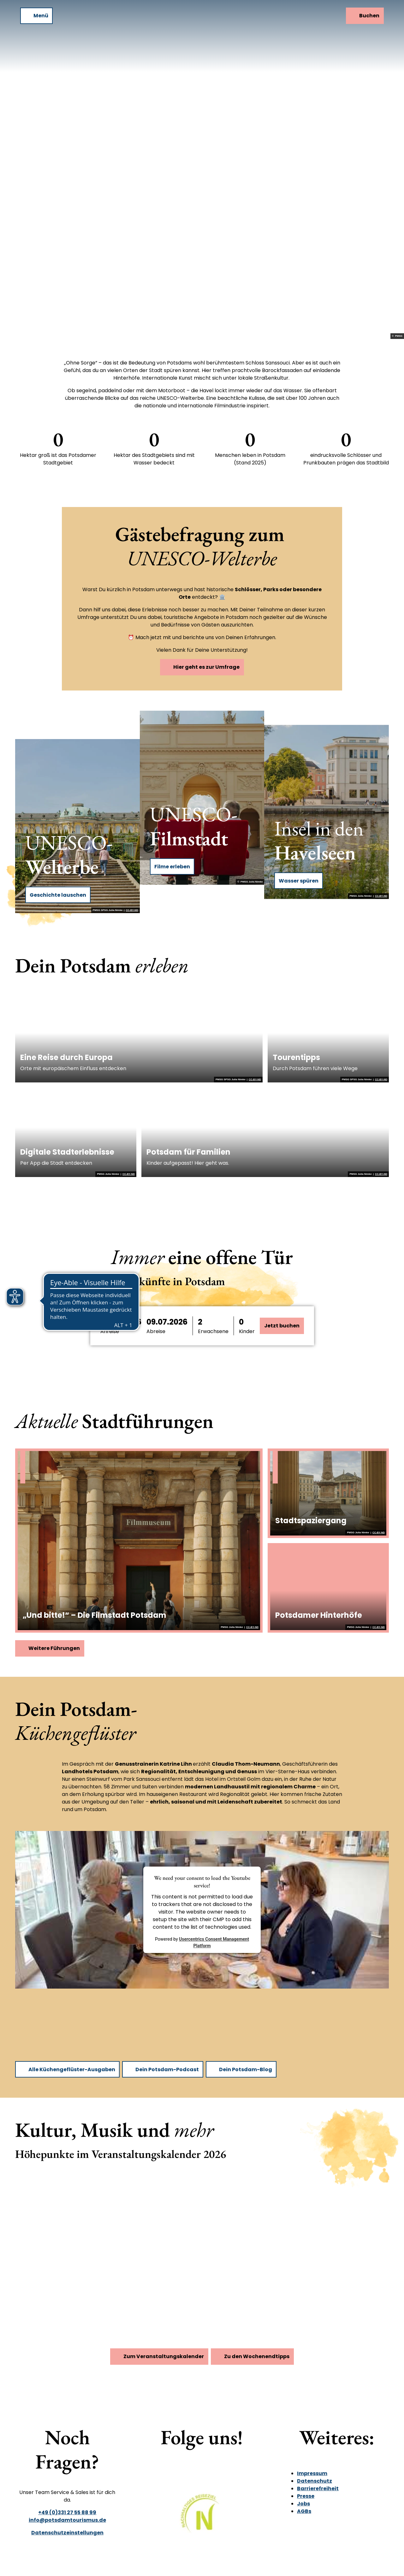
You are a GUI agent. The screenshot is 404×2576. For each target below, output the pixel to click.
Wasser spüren (298, 880)
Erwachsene (213, 1331)
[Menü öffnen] (36, 16)
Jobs (303, 2503)
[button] (143, 1325)
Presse (305, 2496)
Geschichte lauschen (58, 895)
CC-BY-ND (132, 910)
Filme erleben (172, 866)
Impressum (312, 2473)
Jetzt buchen (282, 1325)
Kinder (247, 1331)
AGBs (304, 2511)
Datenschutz (314, 2481)
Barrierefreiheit (318, 2488)
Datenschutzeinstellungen (67, 2532)
